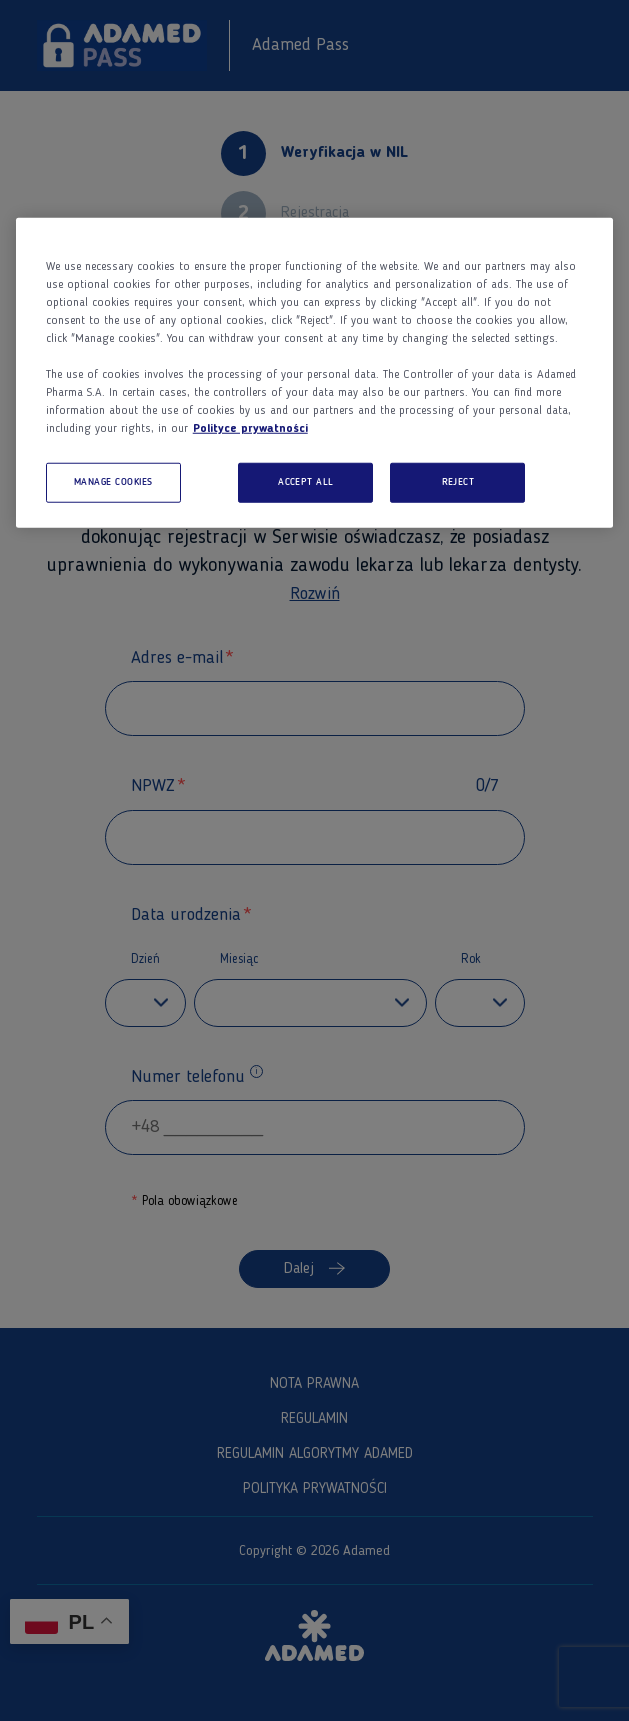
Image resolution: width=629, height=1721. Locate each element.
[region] (315, 373)
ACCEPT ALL (306, 482)
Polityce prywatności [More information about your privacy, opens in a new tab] (250, 429)
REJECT (458, 482)
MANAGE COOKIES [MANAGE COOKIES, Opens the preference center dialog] (113, 482)
